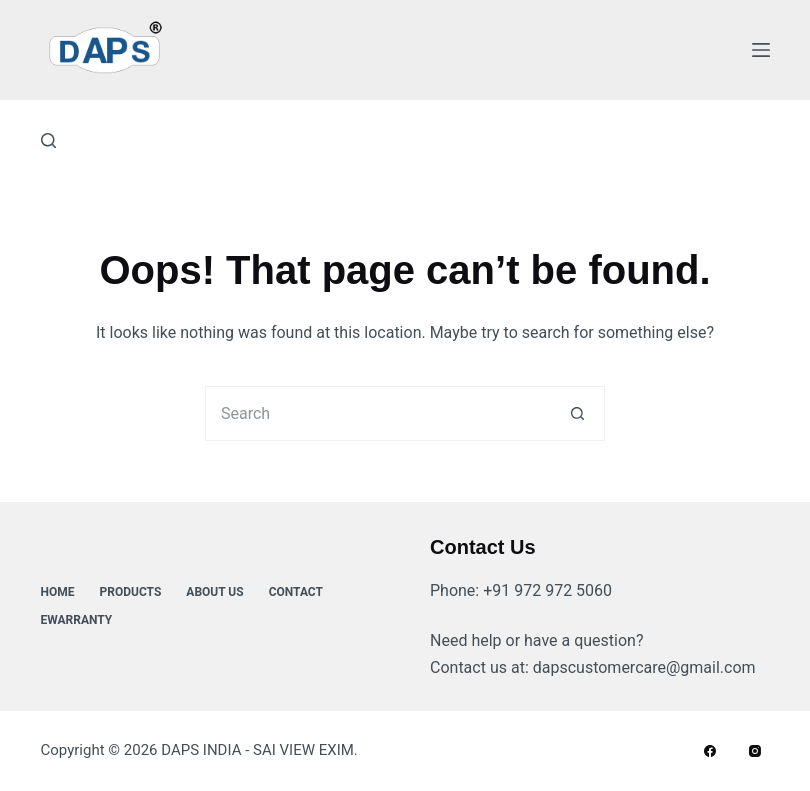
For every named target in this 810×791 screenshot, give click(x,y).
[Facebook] (710, 751)
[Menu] (761, 50)
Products (131, 592)
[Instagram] (755, 751)
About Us (214, 592)
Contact (296, 592)
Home (58, 592)
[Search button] (577, 413)
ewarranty (77, 620)
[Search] (48, 140)
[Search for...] (377, 413)
